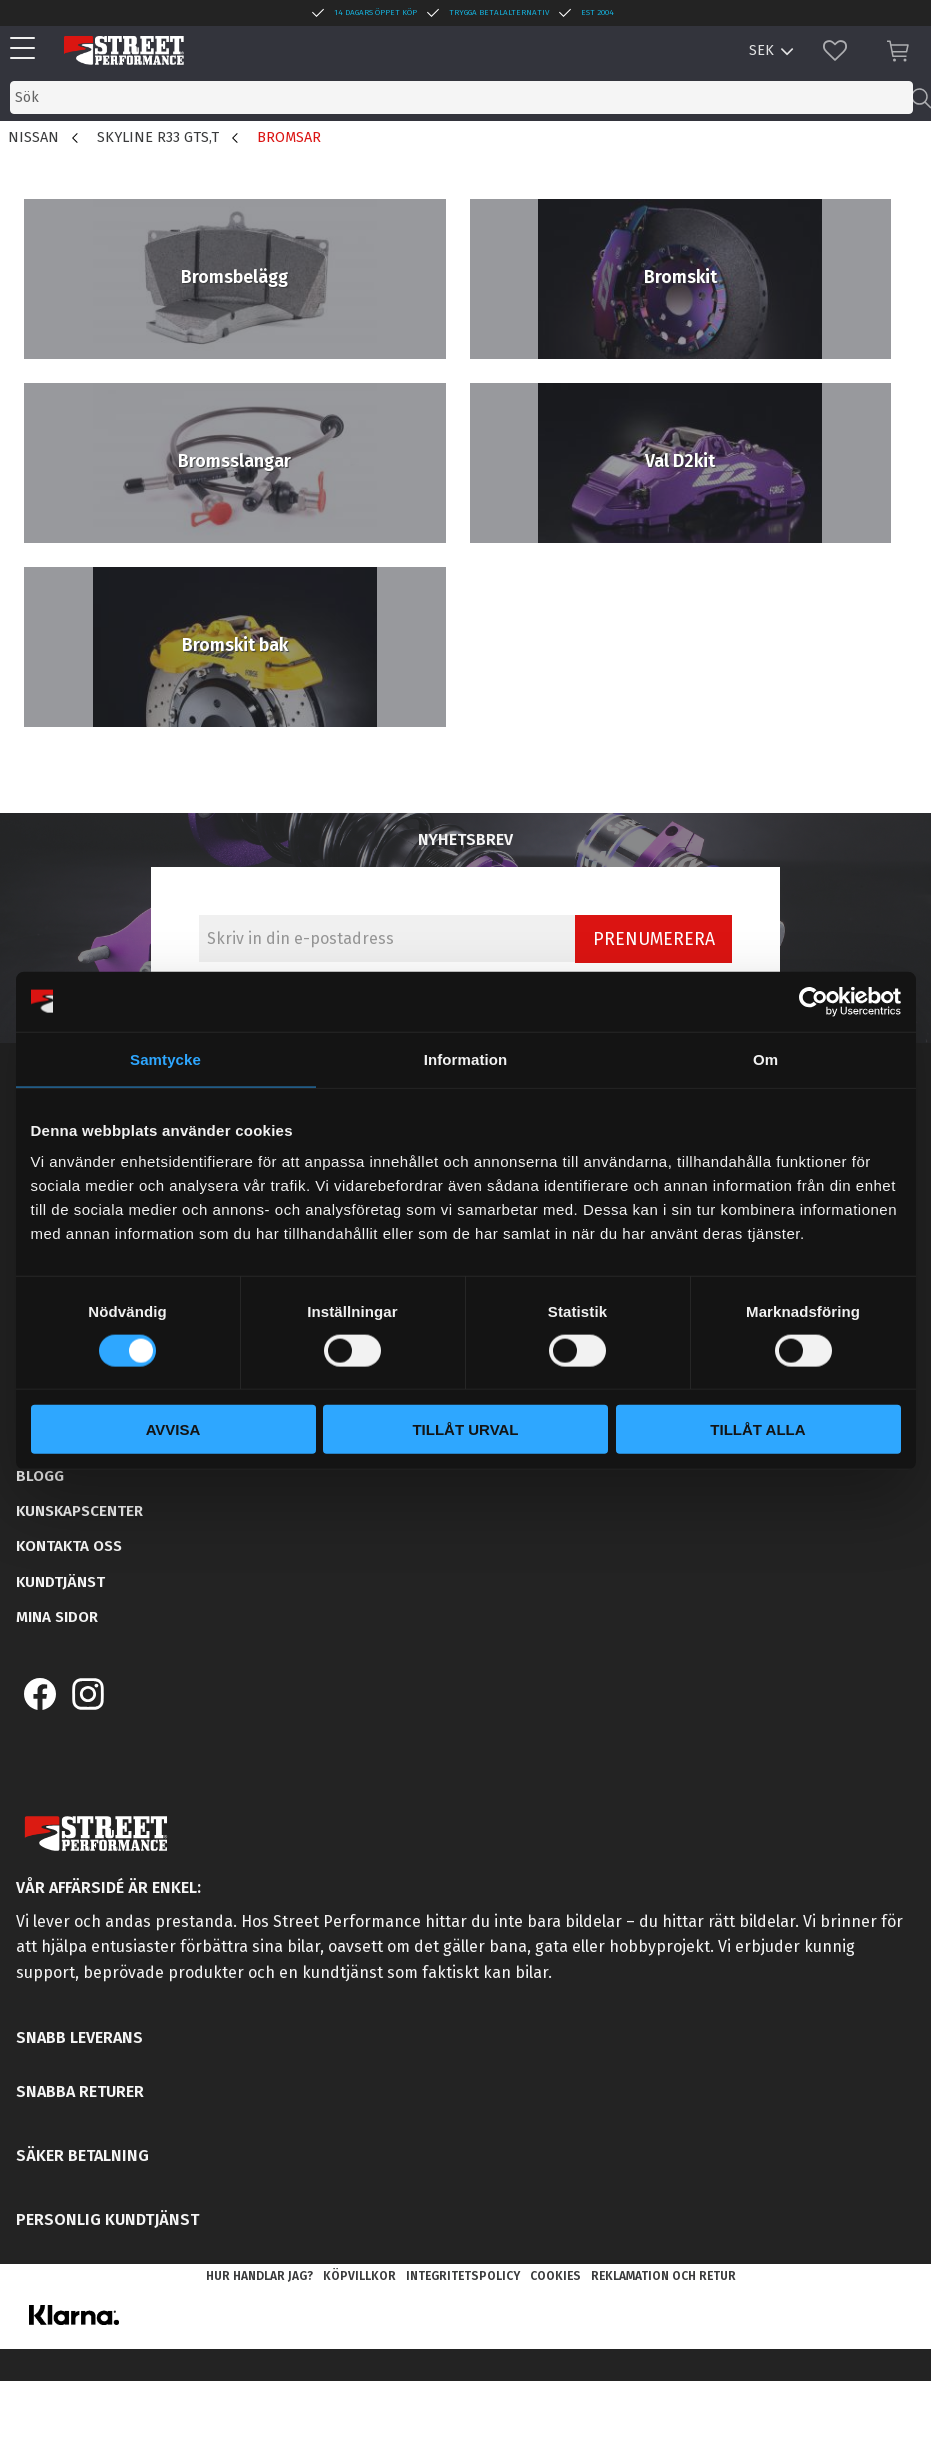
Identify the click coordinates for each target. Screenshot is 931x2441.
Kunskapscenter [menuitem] (79, 1511)
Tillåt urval (465, 1429)
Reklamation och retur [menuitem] (663, 2276)
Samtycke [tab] (165, 1058)
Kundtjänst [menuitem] (60, 1582)
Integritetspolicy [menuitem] (463, 2276)
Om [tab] (765, 1058)
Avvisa (173, 1429)
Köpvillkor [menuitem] (359, 2276)
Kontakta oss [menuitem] (69, 1546)
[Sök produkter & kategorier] (461, 97)
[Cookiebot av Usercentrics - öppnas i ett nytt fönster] (813, 1001)
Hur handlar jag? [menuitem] (259, 2276)
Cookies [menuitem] (555, 2276)
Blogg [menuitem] (40, 1476)
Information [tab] (466, 1058)
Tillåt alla (757, 1429)
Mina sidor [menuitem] (57, 1617)
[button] (27, 49)
